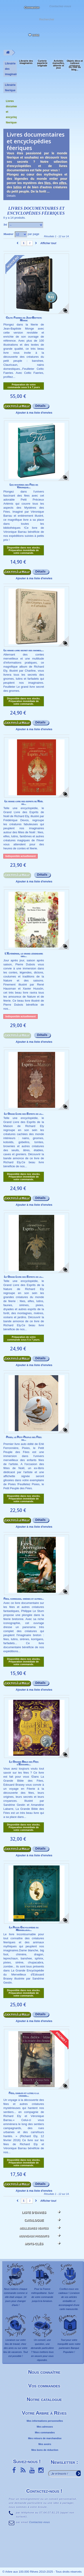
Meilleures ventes (33, 2228)
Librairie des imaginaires (26, 62)
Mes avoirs (45, 2444)
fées (47, 183)
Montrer (8, 234)
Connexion (31, 7)
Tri (5, 224)
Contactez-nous (60, 6)
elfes (62, 183)
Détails (11, 195)
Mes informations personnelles (45, 2420)
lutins (17, 187)
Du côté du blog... (75, 68)
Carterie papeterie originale (42, 63)
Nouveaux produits (34, 2236)
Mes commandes (45, 2432)
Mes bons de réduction (44, 2450)
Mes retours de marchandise (44, 2438)
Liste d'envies (34, 2212)
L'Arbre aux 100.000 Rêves (7, 10)
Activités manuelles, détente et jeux (58, 64)
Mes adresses (45, 2426)
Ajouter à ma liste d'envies (34, 412)
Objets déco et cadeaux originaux (75, 63)
